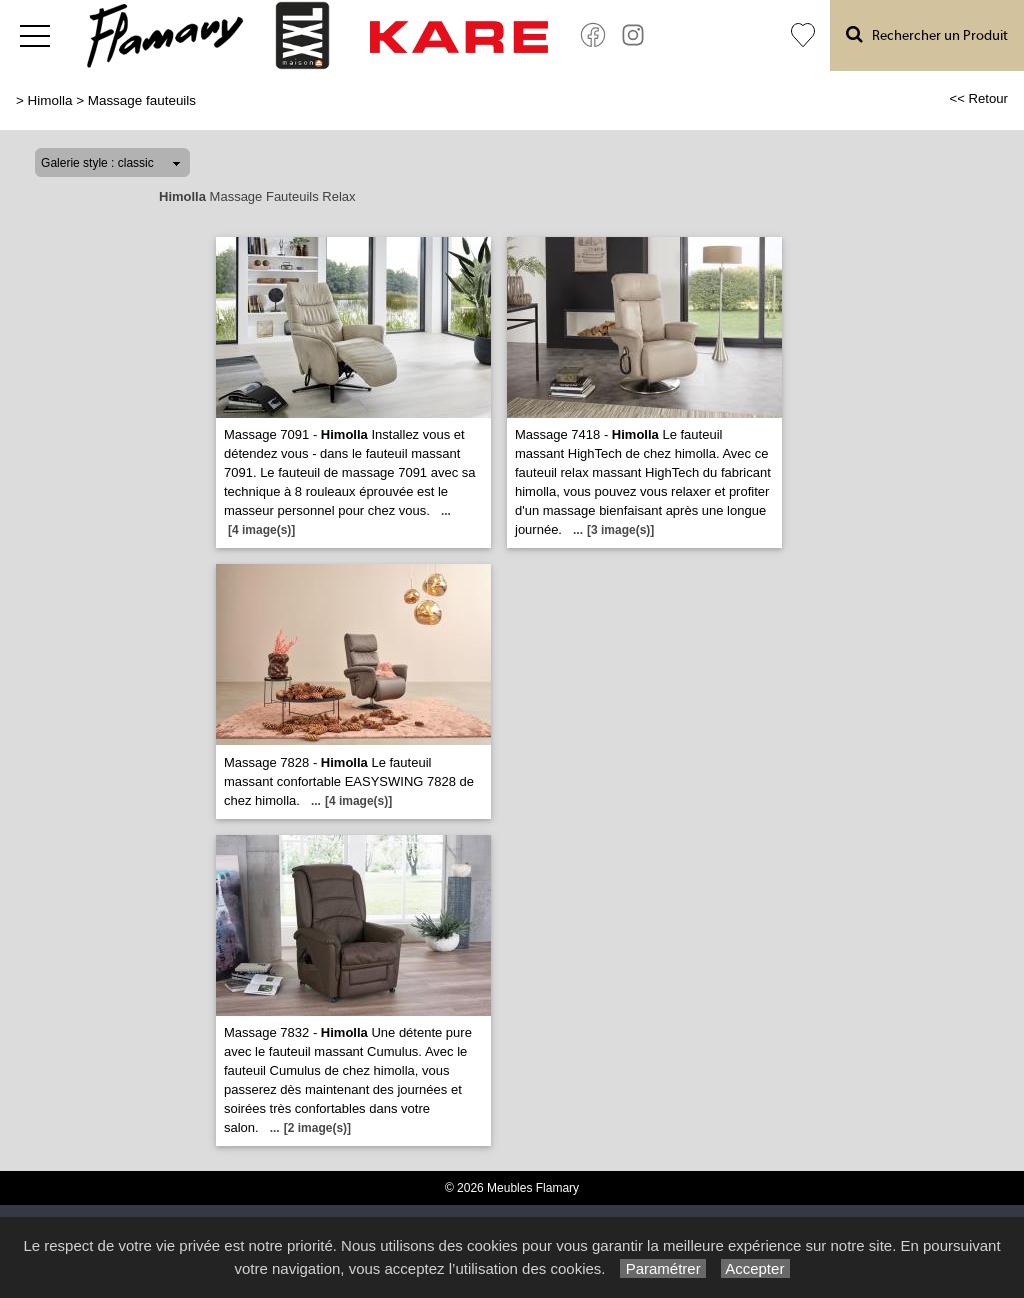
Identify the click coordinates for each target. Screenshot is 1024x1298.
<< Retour (978, 98)
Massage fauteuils (142, 100)
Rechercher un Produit (927, 34)
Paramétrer (662, 1268)
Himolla (50, 100)
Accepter (755, 1268)
